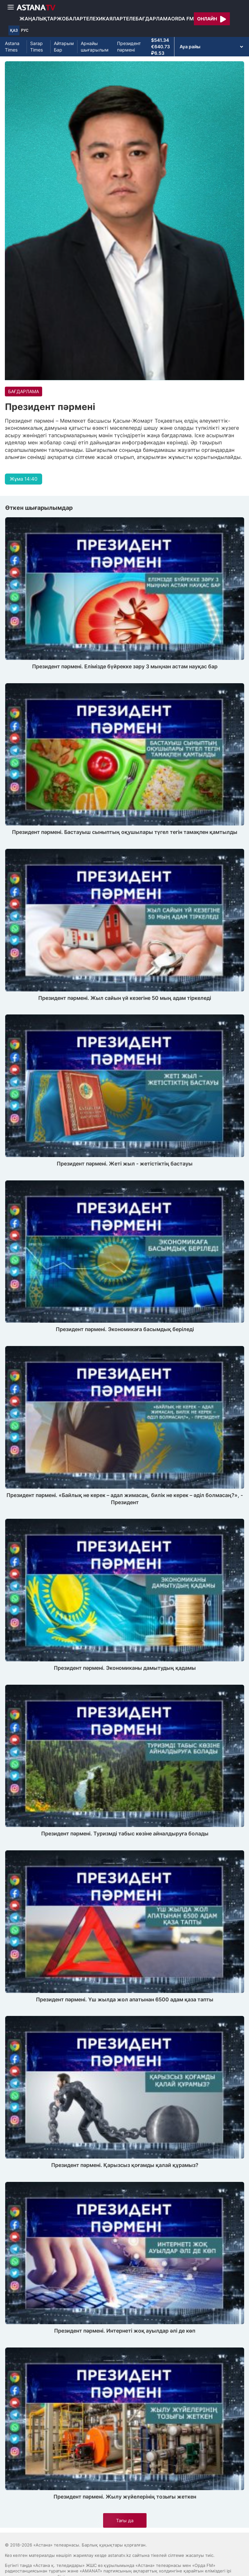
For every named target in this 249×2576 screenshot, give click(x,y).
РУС (25, 30)
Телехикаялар (103, 19)
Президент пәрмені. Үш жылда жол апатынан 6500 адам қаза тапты (124, 1999)
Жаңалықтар (38, 19)
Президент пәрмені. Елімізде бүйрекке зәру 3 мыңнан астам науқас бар (125, 666)
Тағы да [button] (125, 2520)
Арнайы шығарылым (95, 47)
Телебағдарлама (147, 19)
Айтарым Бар (64, 47)
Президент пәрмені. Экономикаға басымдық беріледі (125, 1329)
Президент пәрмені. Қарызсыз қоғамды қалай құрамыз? (124, 2165)
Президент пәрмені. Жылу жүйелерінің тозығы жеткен (124, 2496)
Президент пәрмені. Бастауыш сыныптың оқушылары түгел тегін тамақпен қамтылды (124, 832)
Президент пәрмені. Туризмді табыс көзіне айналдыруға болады (124, 1833)
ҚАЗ (14, 30)
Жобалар (70, 19)
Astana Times (12, 47)
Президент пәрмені (129, 47)
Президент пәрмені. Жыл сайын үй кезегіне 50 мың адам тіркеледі (124, 998)
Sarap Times (36, 47)
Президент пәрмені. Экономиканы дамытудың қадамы (125, 1668)
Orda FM (182, 19)
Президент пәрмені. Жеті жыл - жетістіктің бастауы (125, 1163)
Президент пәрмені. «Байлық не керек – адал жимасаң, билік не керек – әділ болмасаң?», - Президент (124, 1498)
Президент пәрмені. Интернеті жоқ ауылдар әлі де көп (124, 2330)
